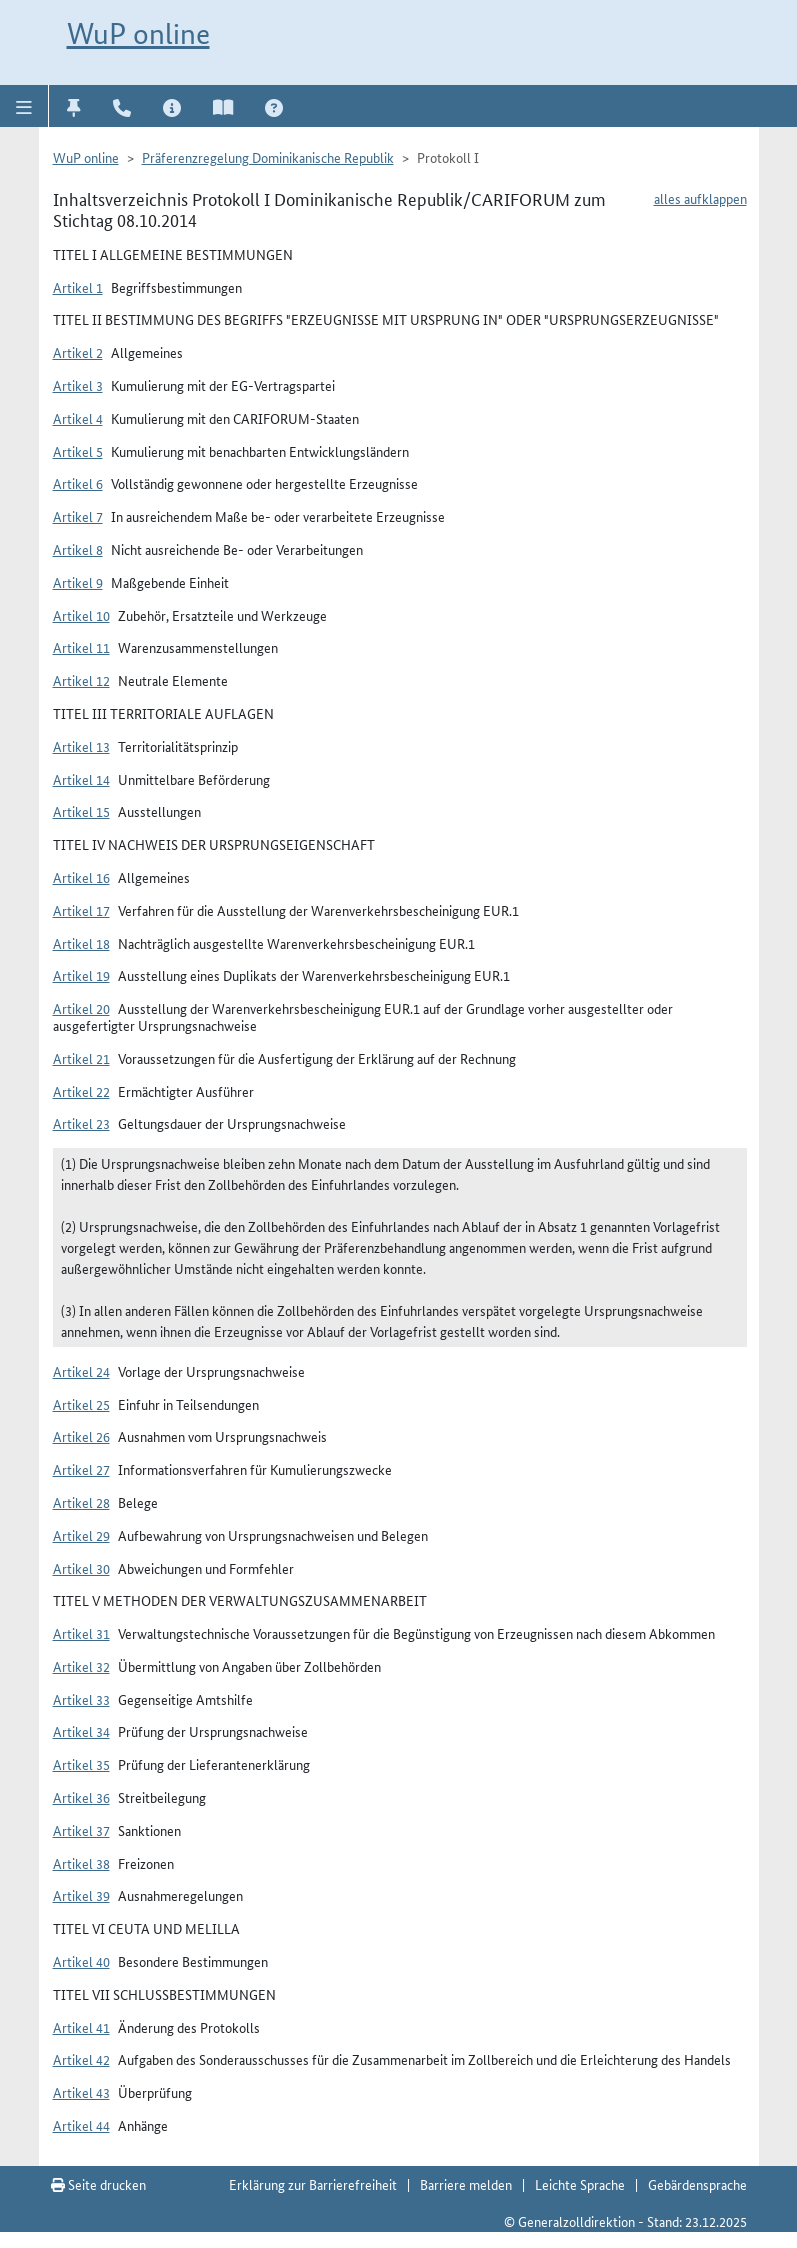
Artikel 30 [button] (81, 1568)
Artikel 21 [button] (81, 1058)
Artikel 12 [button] (81, 680)
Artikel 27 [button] (81, 1469)
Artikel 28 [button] (81, 1502)
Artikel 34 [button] (81, 1731)
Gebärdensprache (697, 2184)
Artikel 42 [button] (81, 2059)
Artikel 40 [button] (81, 1961)
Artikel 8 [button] (78, 549)
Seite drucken (98, 2184)
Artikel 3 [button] (78, 385)
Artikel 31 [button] (81, 1633)
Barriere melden (466, 2184)
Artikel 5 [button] (78, 451)
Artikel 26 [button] (81, 1436)
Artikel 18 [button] (81, 943)
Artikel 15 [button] (81, 811)
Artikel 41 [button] (81, 2027)
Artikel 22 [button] (81, 1091)
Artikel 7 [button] (78, 516)
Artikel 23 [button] (81, 1123)
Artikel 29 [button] (81, 1535)
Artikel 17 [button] (81, 910)
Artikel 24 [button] (81, 1371)
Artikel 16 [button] (81, 877)
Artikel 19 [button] (81, 975)
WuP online (138, 33)
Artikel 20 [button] (81, 1008)
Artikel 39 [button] (81, 1895)
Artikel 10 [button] (81, 615)
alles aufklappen (700, 198)
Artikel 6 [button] (78, 483)
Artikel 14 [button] (81, 779)
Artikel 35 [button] (81, 1764)
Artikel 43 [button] (81, 2092)
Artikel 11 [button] (81, 647)
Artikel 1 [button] (78, 287)
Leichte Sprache (580, 2184)
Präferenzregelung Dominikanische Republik (268, 157)
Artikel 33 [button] (81, 1699)
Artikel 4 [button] (78, 418)
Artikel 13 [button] (81, 746)
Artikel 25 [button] (81, 1404)
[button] (24, 106)
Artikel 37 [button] (81, 1830)
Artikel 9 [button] (78, 582)
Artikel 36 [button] (81, 1797)
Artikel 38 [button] (81, 1863)
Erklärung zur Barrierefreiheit (313, 2184)
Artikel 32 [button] (81, 1666)
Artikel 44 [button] (81, 2125)
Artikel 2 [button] (78, 352)
